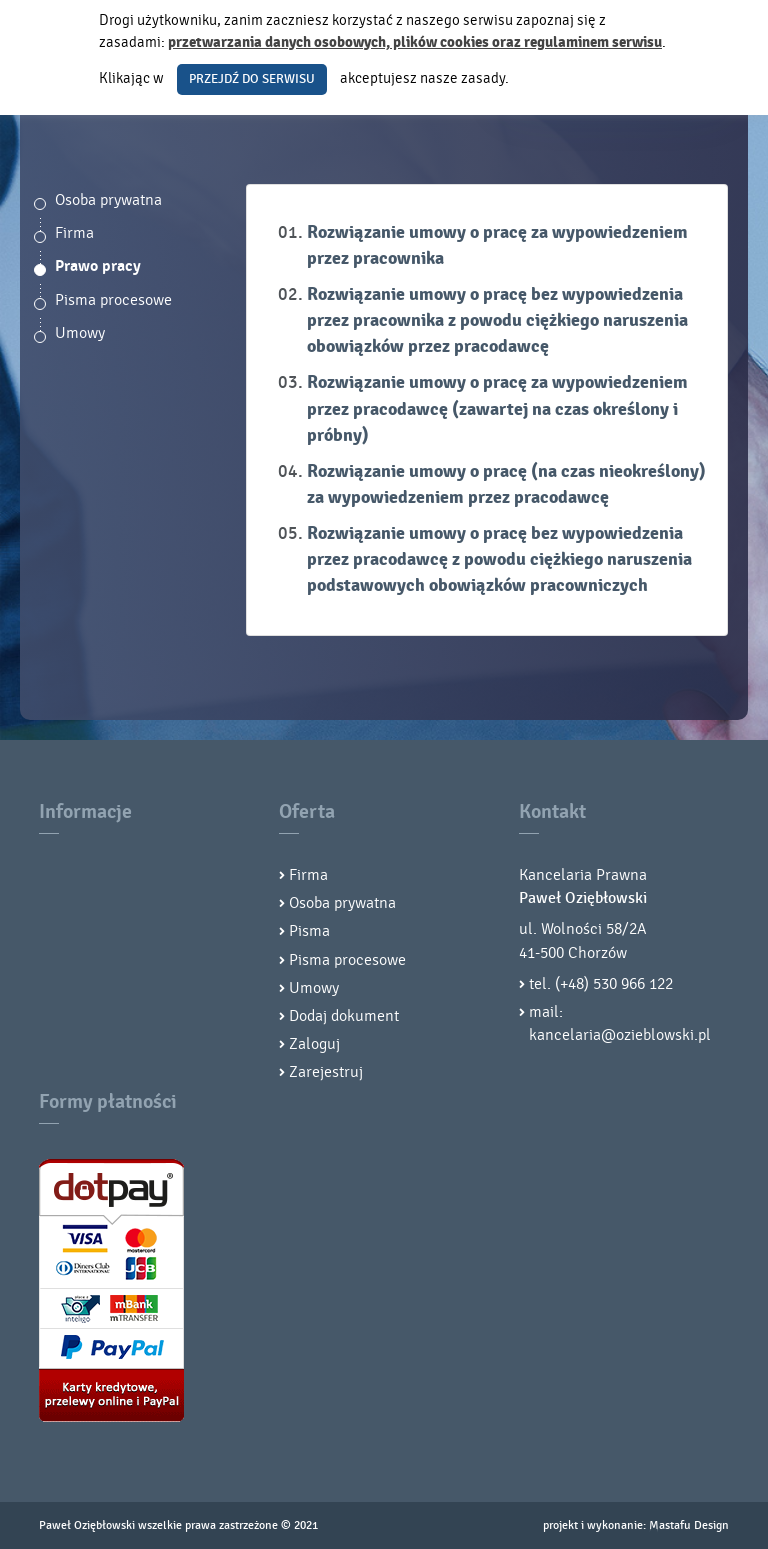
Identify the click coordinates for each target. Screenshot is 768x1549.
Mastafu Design (689, 1525)
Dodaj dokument (344, 1016)
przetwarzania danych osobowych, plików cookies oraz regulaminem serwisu (415, 42)
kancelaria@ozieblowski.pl (620, 1035)
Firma (74, 233)
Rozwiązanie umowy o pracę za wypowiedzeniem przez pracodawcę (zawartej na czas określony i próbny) (497, 408)
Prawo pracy (98, 266)
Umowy (80, 333)
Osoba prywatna (108, 200)
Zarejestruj (326, 1072)
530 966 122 (633, 984)
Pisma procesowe (113, 300)
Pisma (309, 931)
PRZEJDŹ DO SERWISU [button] (252, 79)
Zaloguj (314, 1044)
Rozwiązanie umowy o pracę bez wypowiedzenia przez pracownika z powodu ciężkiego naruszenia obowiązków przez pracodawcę (497, 320)
